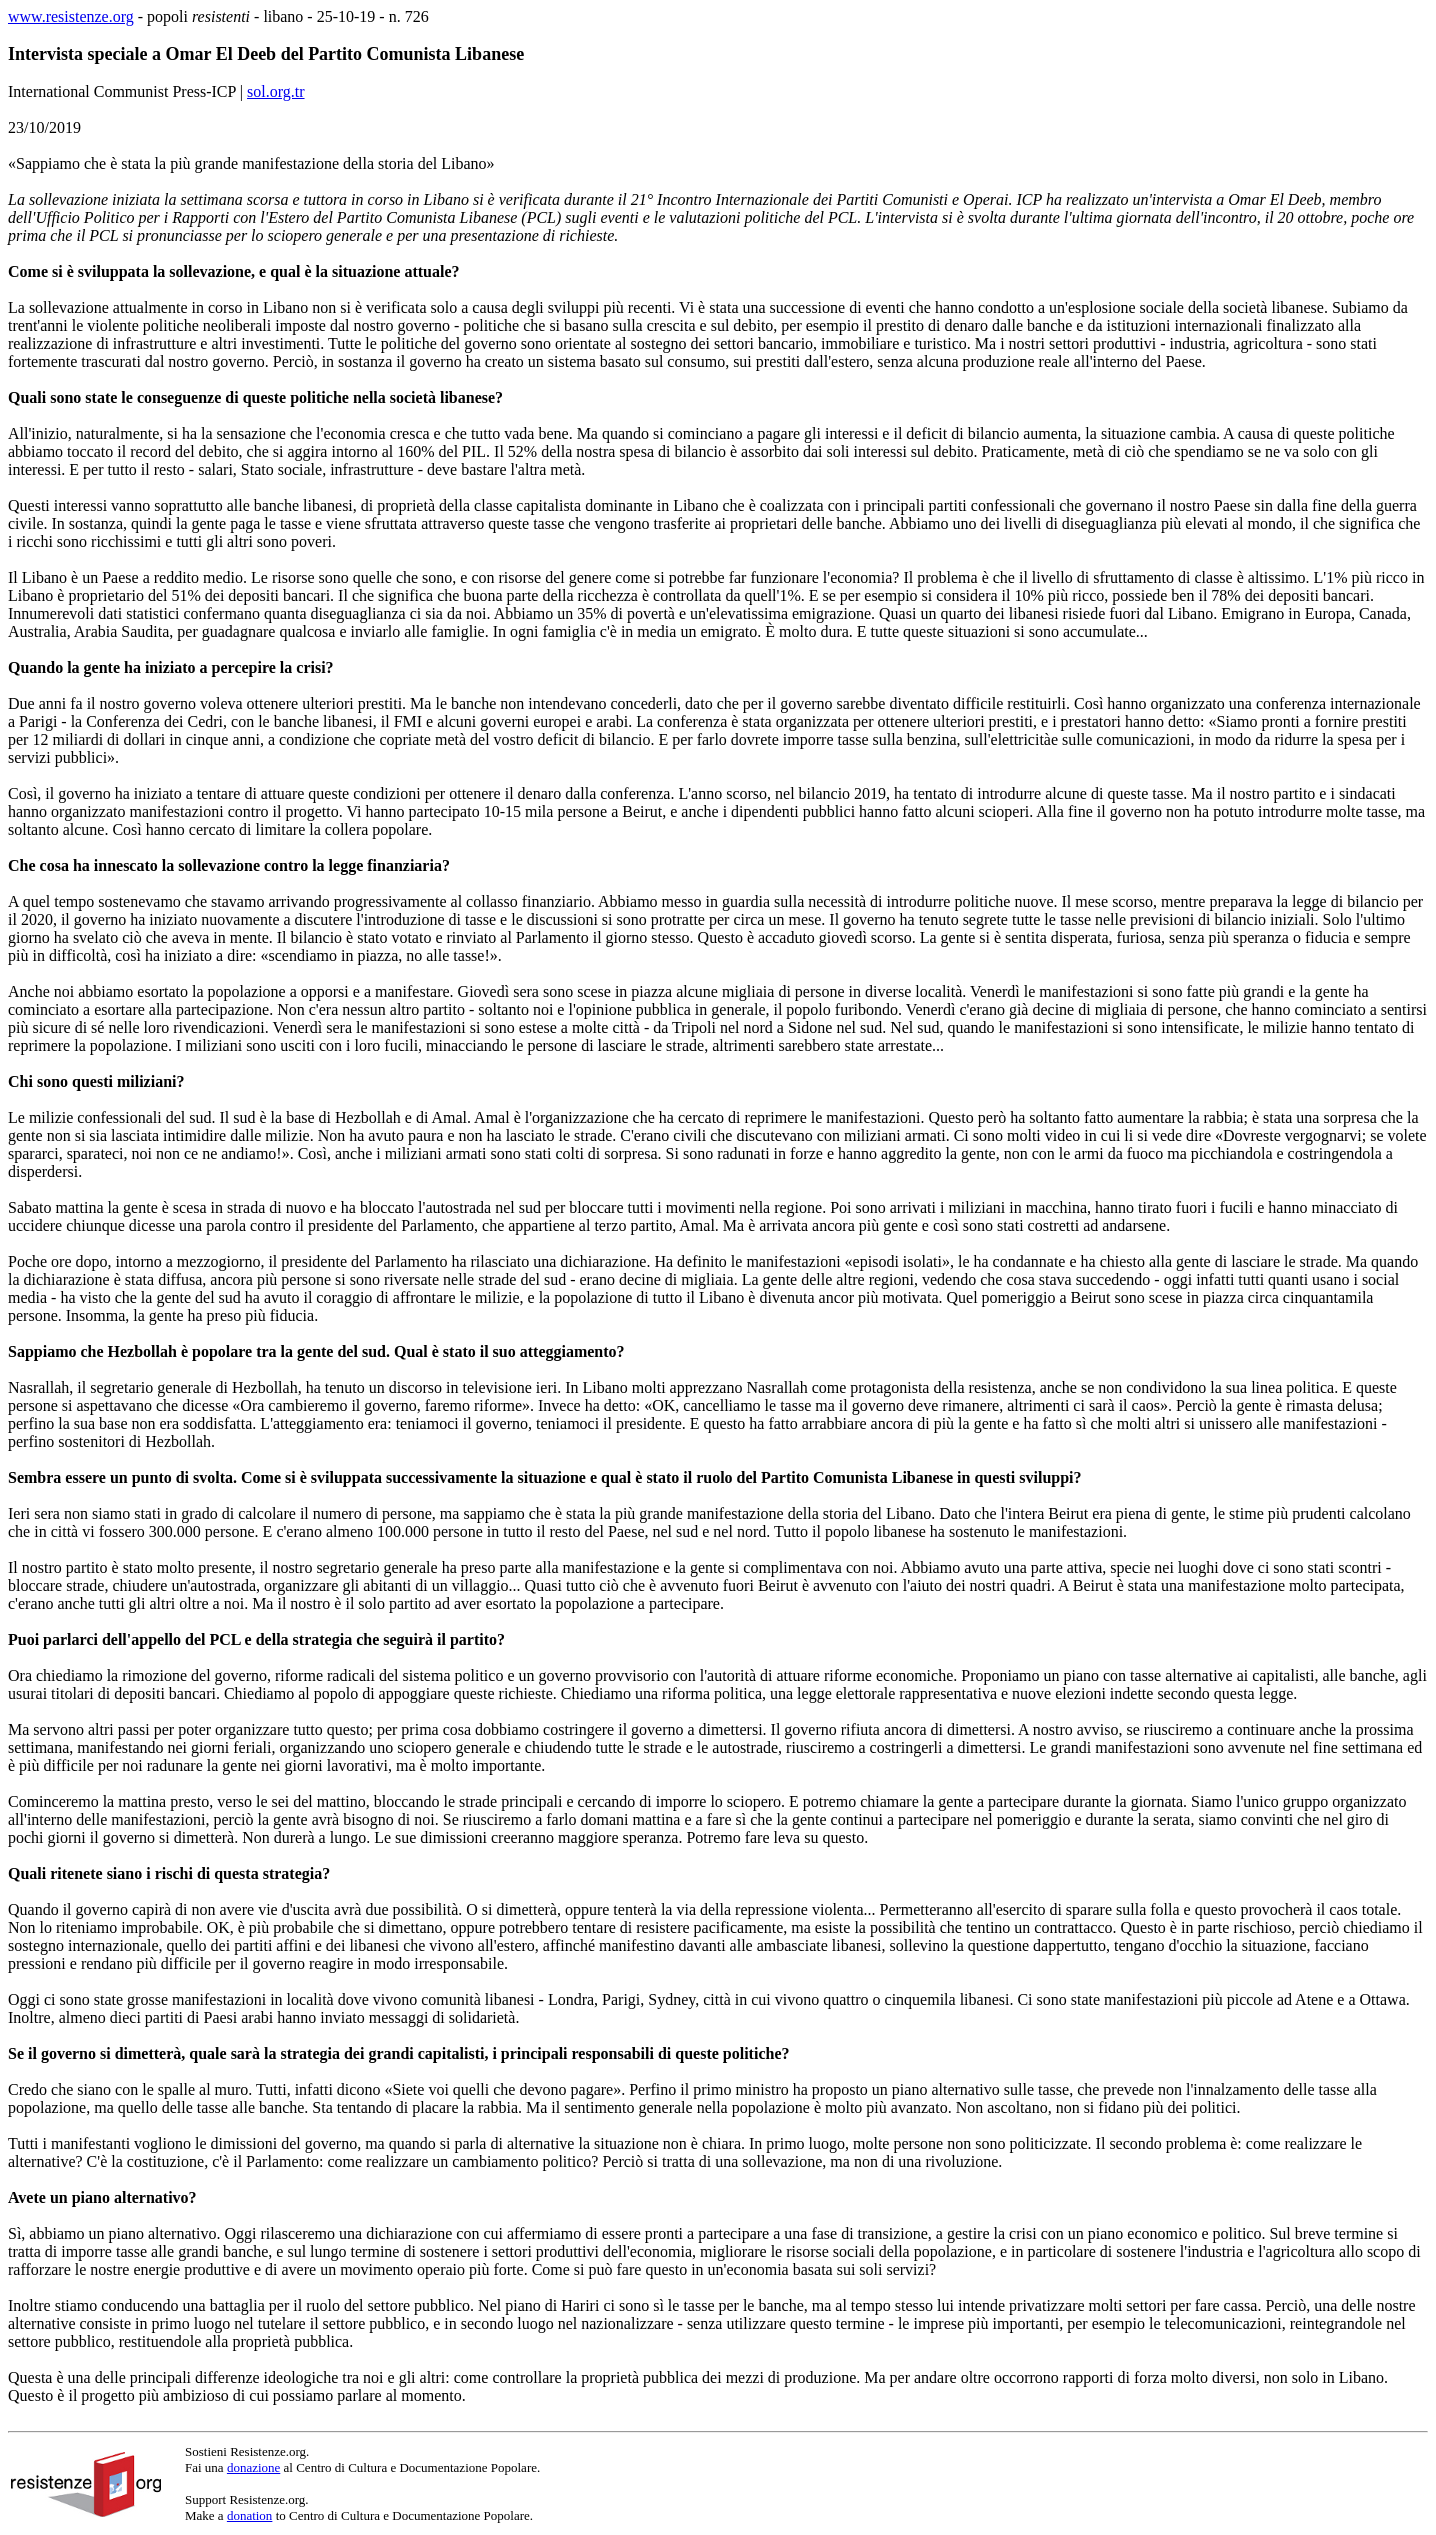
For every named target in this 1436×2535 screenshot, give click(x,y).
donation (250, 2515)
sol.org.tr (275, 91)
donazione (253, 2467)
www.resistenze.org (71, 16)
